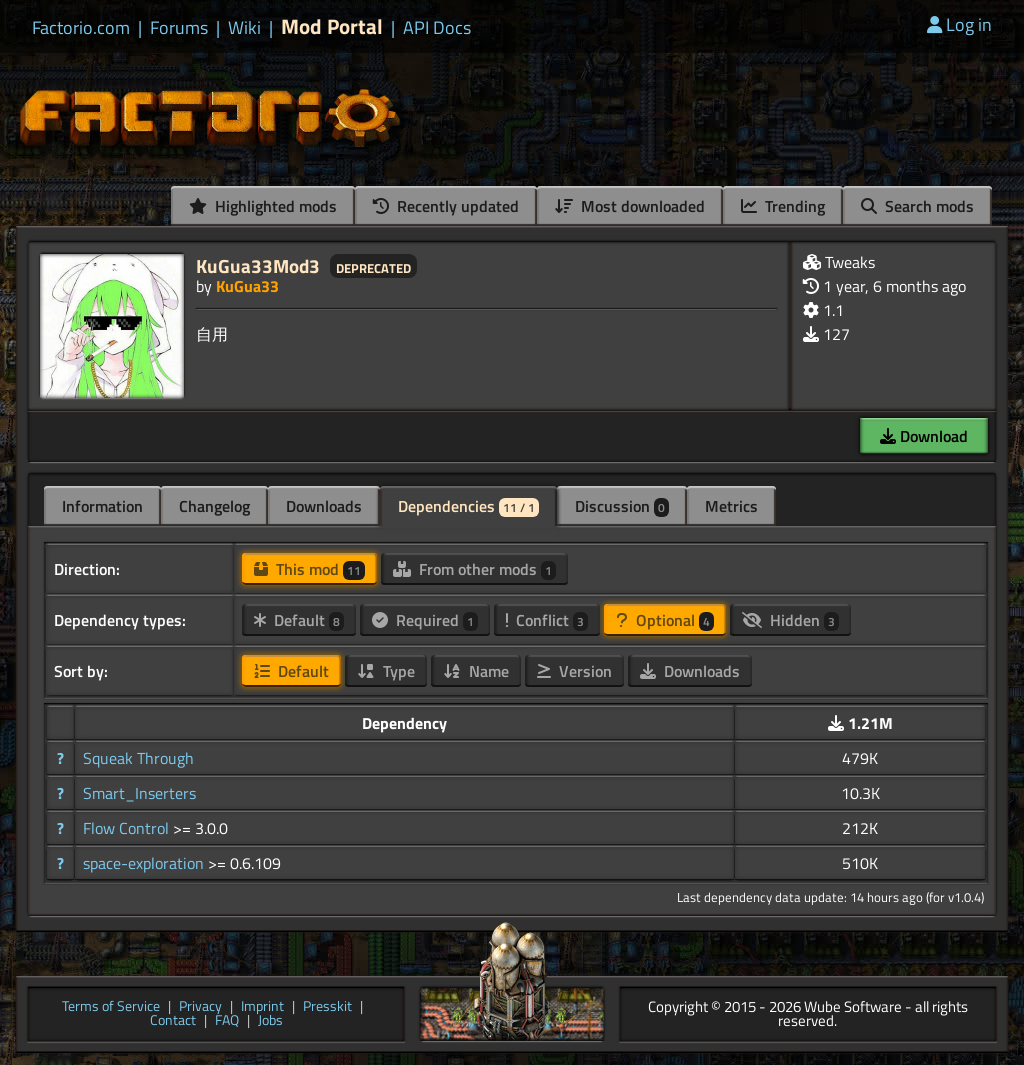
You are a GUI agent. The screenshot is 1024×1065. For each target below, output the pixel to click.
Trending (783, 206)
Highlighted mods (263, 206)
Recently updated (446, 206)
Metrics (731, 506)
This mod (309, 569)
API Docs (437, 28)
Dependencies (468, 506)
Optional (665, 620)
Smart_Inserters (139, 793)
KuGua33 (247, 286)
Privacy (200, 1007)
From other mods (474, 569)
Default (299, 620)
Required (425, 620)
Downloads (324, 506)
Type (386, 671)
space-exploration (145, 863)
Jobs (270, 1021)
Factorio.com (81, 28)
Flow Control (128, 828)
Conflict (547, 620)
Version (574, 671)
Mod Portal (332, 26)
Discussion (622, 506)
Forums (179, 28)
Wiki (244, 28)
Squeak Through (138, 758)
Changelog (214, 506)
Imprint (262, 1007)
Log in (959, 24)
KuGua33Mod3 (258, 265)
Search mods (917, 206)
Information (102, 506)
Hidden (790, 620)
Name (476, 671)
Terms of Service (111, 1007)
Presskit (327, 1007)
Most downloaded (630, 206)
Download (924, 436)
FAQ (227, 1021)
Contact (173, 1021)
